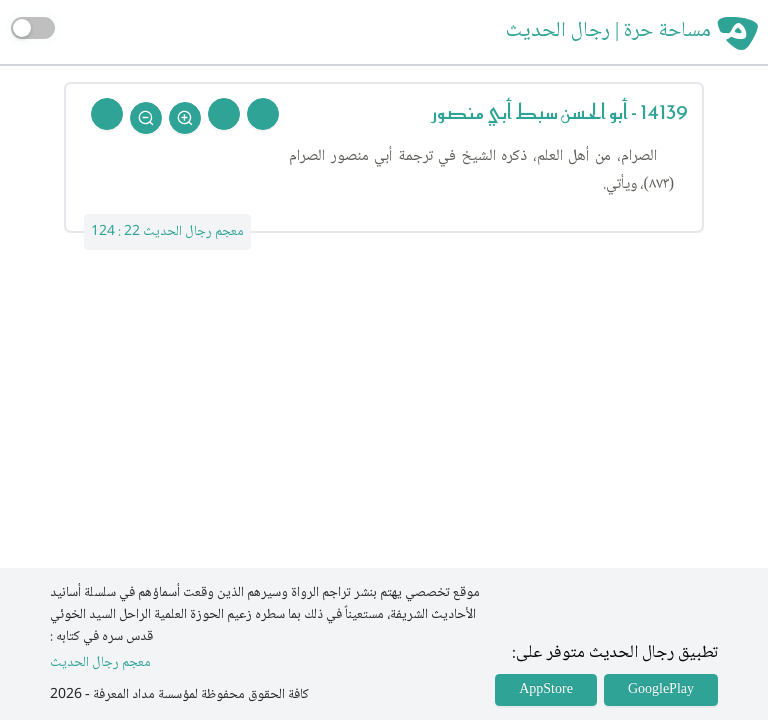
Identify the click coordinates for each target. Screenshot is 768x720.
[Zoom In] (185, 118)
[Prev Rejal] (263, 114)
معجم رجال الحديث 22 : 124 (167, 232)
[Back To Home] (107, 114)
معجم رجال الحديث (100, 663)
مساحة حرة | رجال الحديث (608, 32)
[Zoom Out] (146, 118)
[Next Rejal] (224, 114)
